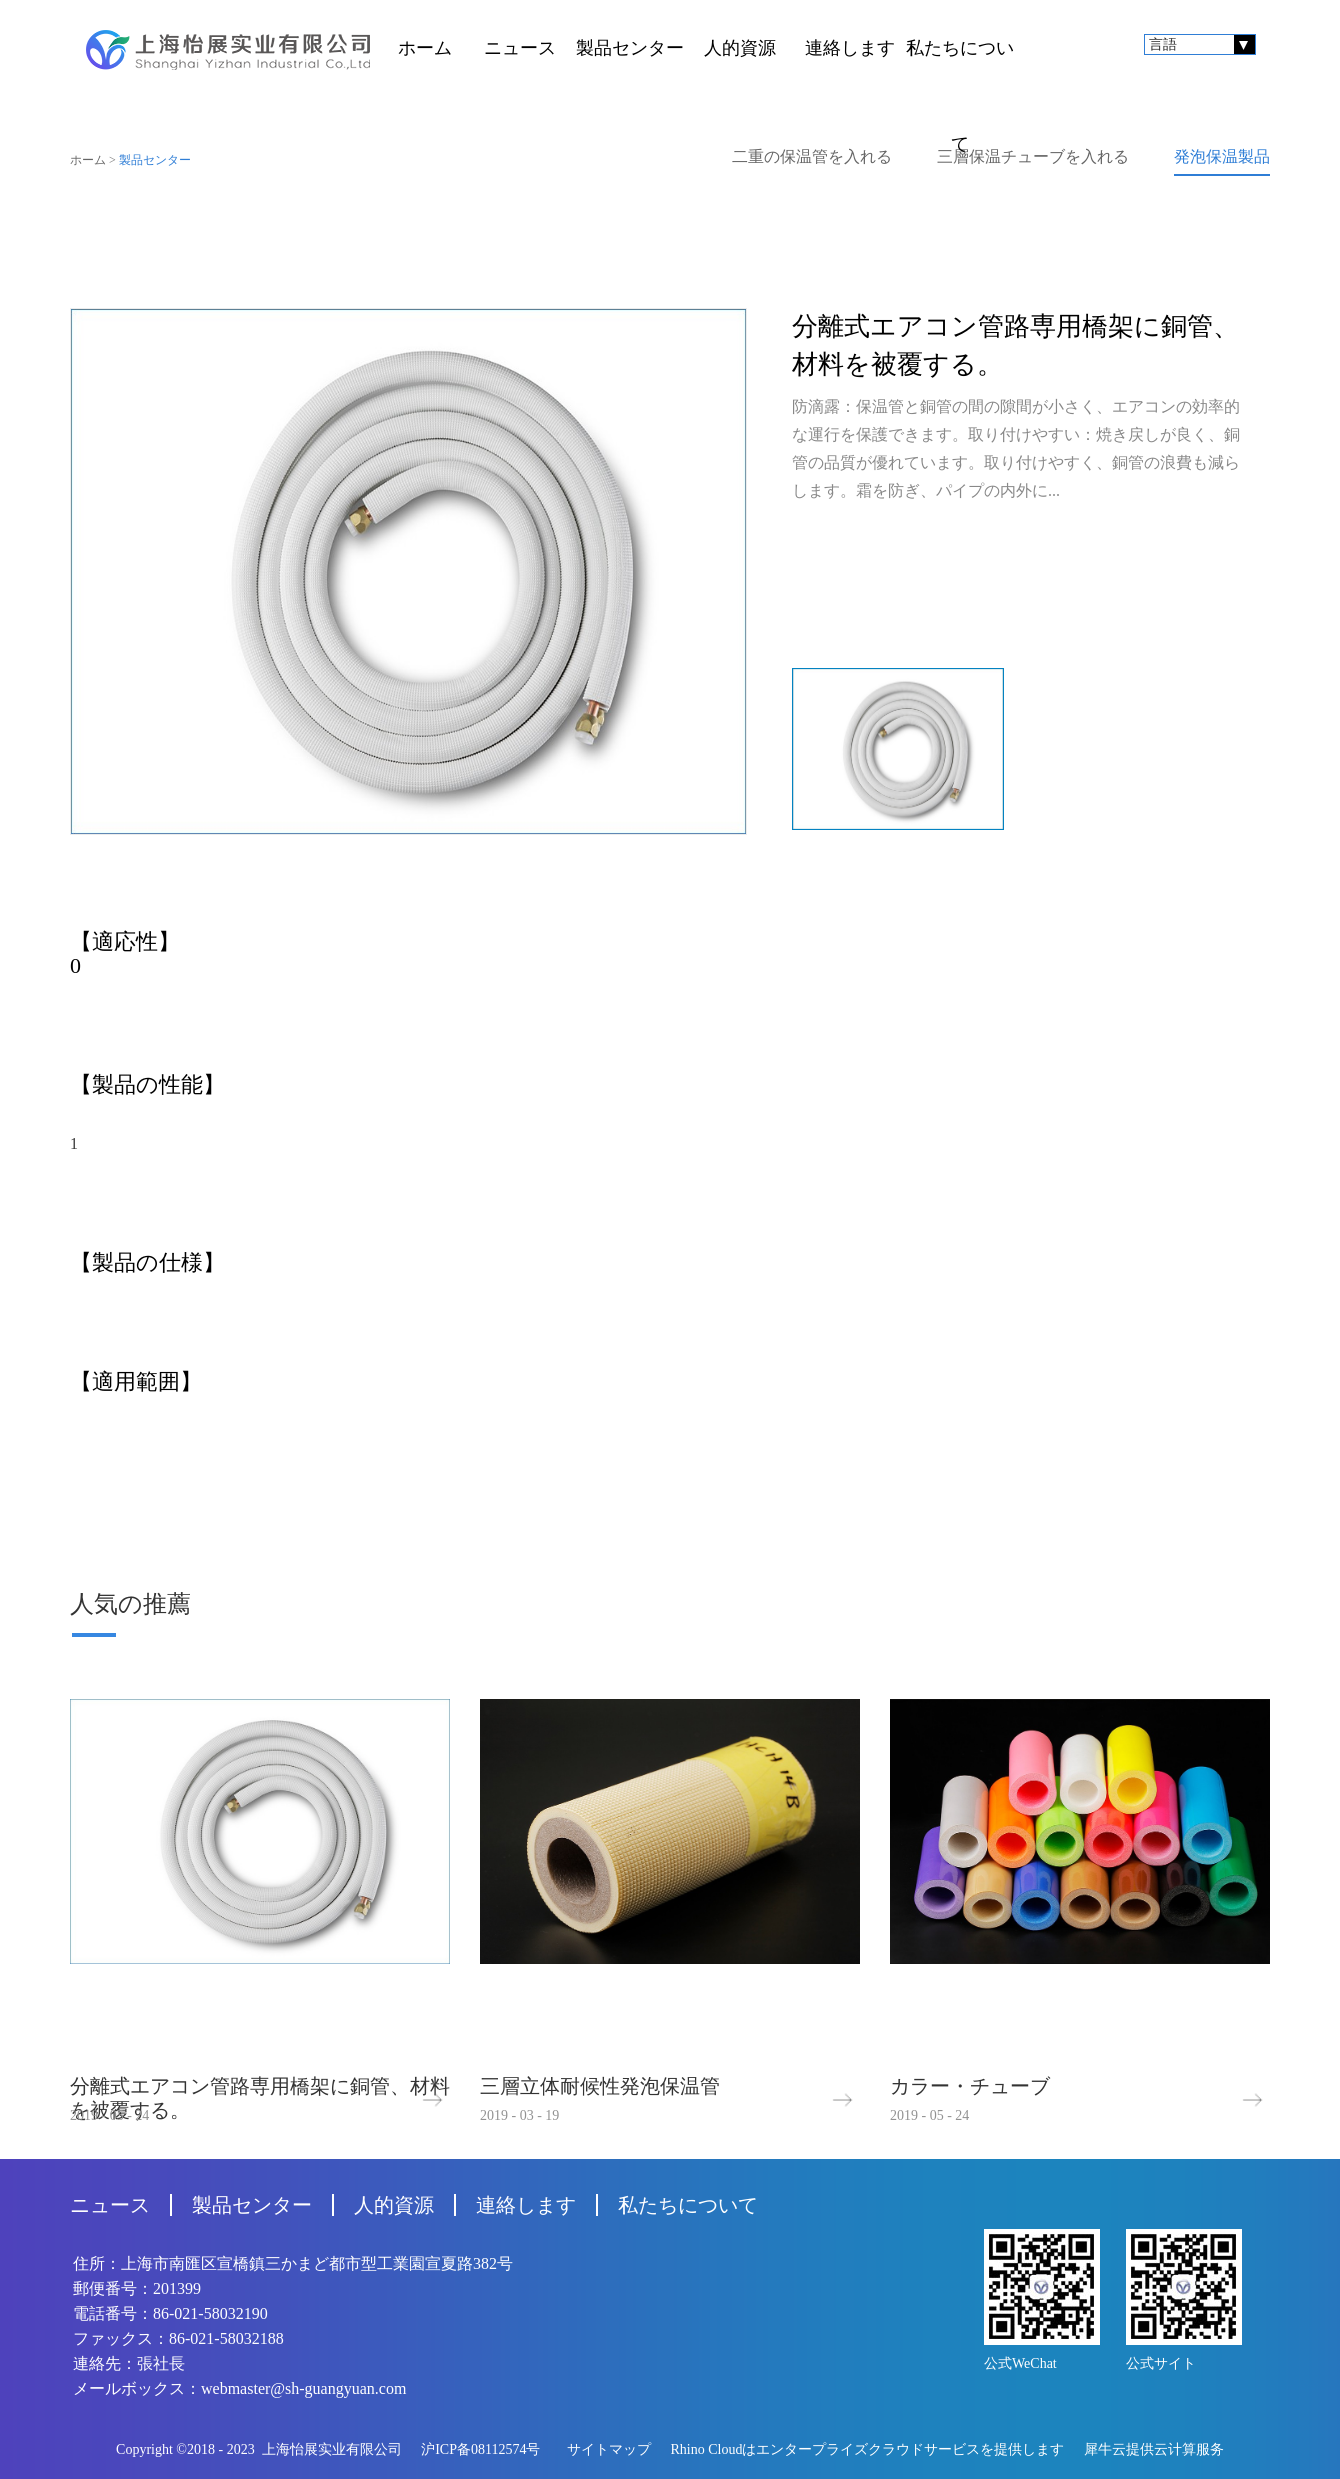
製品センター (155, 160)
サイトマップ (605, 2449)
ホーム (425, 48)
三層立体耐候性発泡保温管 (600, 2086)
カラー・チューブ (970, 2086)
